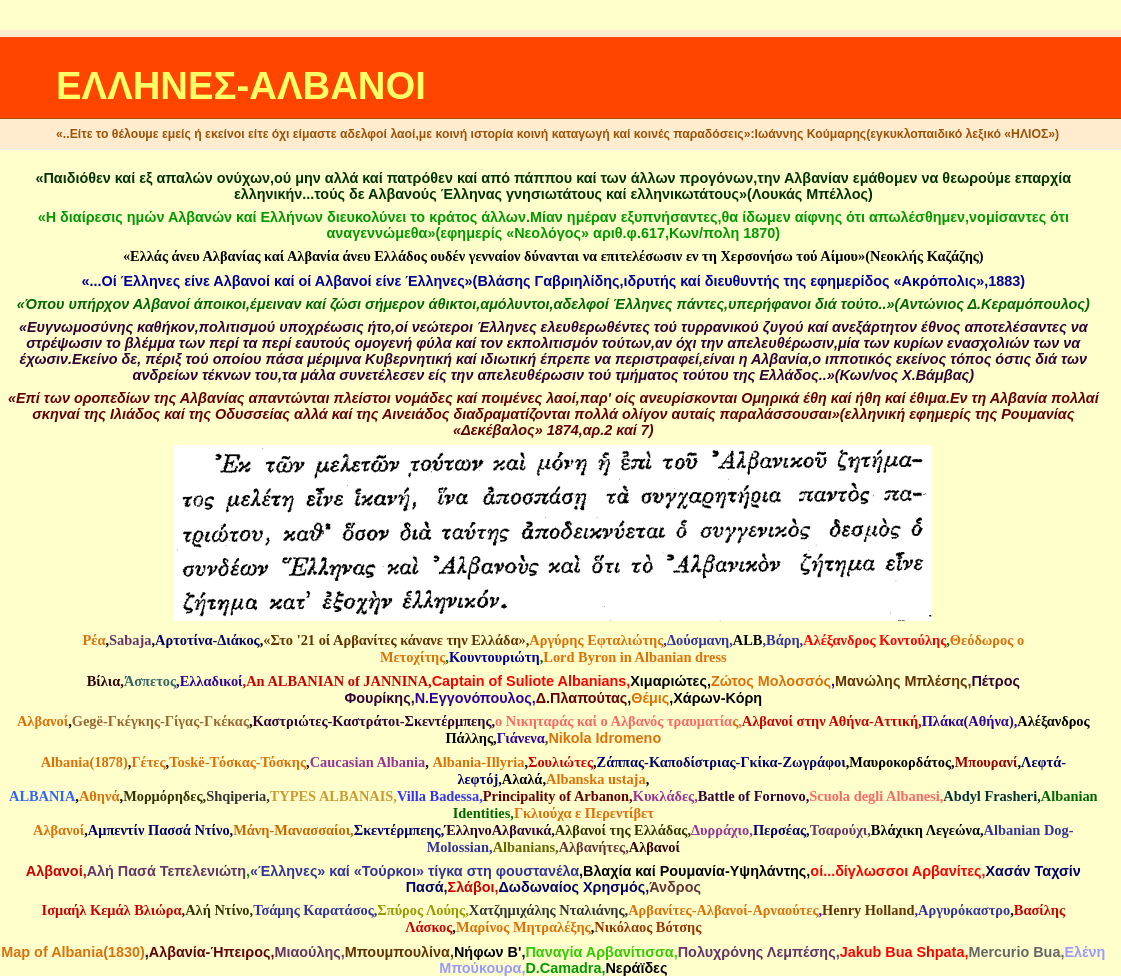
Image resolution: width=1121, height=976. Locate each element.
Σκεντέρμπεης (397, 830)
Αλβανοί (42, 721)
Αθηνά (99, 796)
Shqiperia (236, 796)
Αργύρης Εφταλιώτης (596, 640)
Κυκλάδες (663, 796)
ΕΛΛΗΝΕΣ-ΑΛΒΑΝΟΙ (241, 85)
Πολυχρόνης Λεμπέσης (757, 952)
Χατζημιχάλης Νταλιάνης (547, 910)
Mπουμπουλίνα (397, 952)
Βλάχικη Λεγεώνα (925, 830)
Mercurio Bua (1014, 952)
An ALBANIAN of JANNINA (337, 681)
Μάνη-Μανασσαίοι (291, 830)
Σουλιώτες (560, 762)
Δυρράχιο (720, 830)
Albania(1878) (84, 762)
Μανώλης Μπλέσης (901, 681)
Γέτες (148, 762)
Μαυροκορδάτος (900, 762)
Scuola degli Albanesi (874, 796)
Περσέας (779, 830)
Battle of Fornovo (752, 796)
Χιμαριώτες (668, 681)
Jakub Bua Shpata (902, 952)
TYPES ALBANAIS (332, 796)
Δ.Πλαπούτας (582, 698)
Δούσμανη (698, 640)
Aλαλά (522, 779)
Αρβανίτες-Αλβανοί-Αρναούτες (723, 910)
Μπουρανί (986, 762)
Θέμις (650, 698)
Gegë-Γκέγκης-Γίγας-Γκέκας (160, 721)
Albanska (575, 779)
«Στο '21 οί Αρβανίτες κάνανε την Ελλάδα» (394, 640)
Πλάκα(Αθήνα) (968, 721)
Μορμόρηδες (162, 796)
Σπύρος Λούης (421, 910)
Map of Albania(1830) (72, 952)
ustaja (627, 779)
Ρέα (93, 640)
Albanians (524, 847)
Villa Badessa (438, 796)
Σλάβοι (471, 887)
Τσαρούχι (839, 830)
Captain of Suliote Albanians (529, 681)
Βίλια (104, 681)
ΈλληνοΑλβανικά (497, 830)
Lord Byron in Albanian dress (634, 657)
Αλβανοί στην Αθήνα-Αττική (830, 721)
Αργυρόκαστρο (964, 910)
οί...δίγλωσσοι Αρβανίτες (895, 871)
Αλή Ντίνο (217, 910)
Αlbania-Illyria (478, 762)
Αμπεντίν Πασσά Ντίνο (159, 830)
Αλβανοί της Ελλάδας (621, 830)
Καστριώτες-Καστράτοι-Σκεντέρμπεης (372, 721)
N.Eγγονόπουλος (473, 698)
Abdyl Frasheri (990, 796)
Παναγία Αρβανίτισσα (599, 952)
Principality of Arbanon (556, 796)
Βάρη (783, 640)
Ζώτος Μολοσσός (771, 681)
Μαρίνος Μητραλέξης (523, 927)
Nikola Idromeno (604, 738)
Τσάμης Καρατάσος (313, 910)
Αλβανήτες (592, 847)
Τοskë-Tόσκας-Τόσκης (237, 762)
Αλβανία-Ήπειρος (210, 952)
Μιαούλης (307, 952)
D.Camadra (563, 968)
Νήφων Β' (487, 952)
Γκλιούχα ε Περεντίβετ (584, 813)
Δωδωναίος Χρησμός (571, 887)
